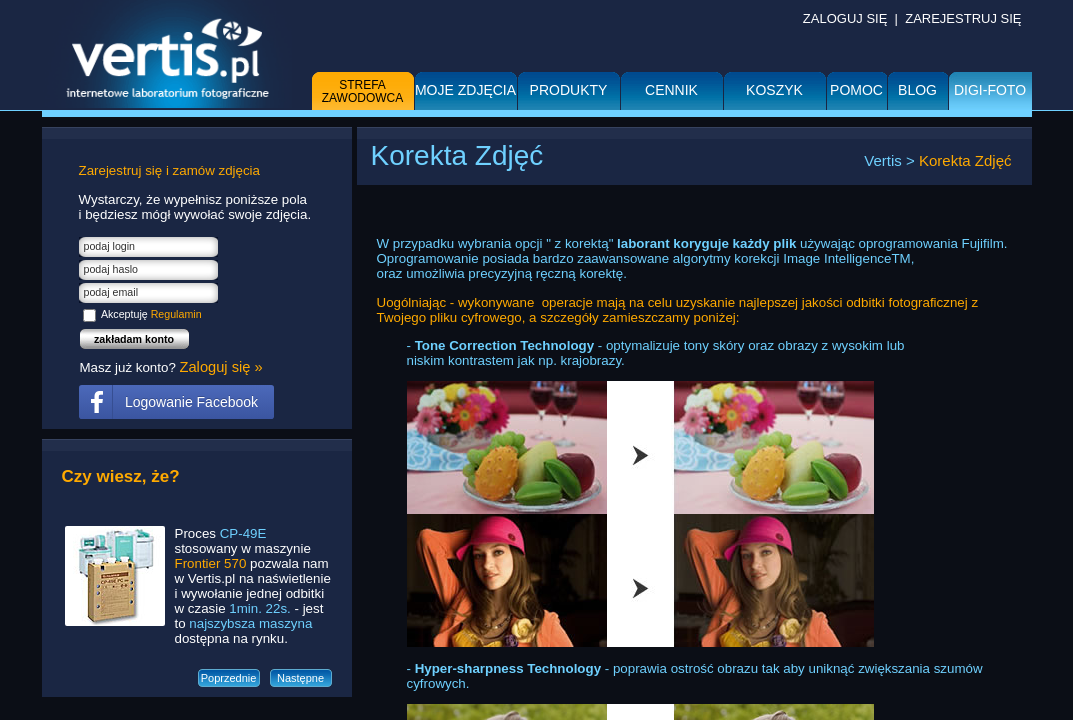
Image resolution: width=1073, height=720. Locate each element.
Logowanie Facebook (191, 402)
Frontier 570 (211, 563)
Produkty (569, 90)
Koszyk (774, 90)
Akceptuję (151, 314)
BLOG (917, 90)
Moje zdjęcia (465, 90)
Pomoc (856, 90)
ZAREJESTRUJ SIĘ (963, 18)
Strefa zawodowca (363, 91)
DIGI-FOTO (990, 90)
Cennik (671, 90)
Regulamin (176, 314)
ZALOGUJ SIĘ (845, 18)
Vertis (883, 160)
